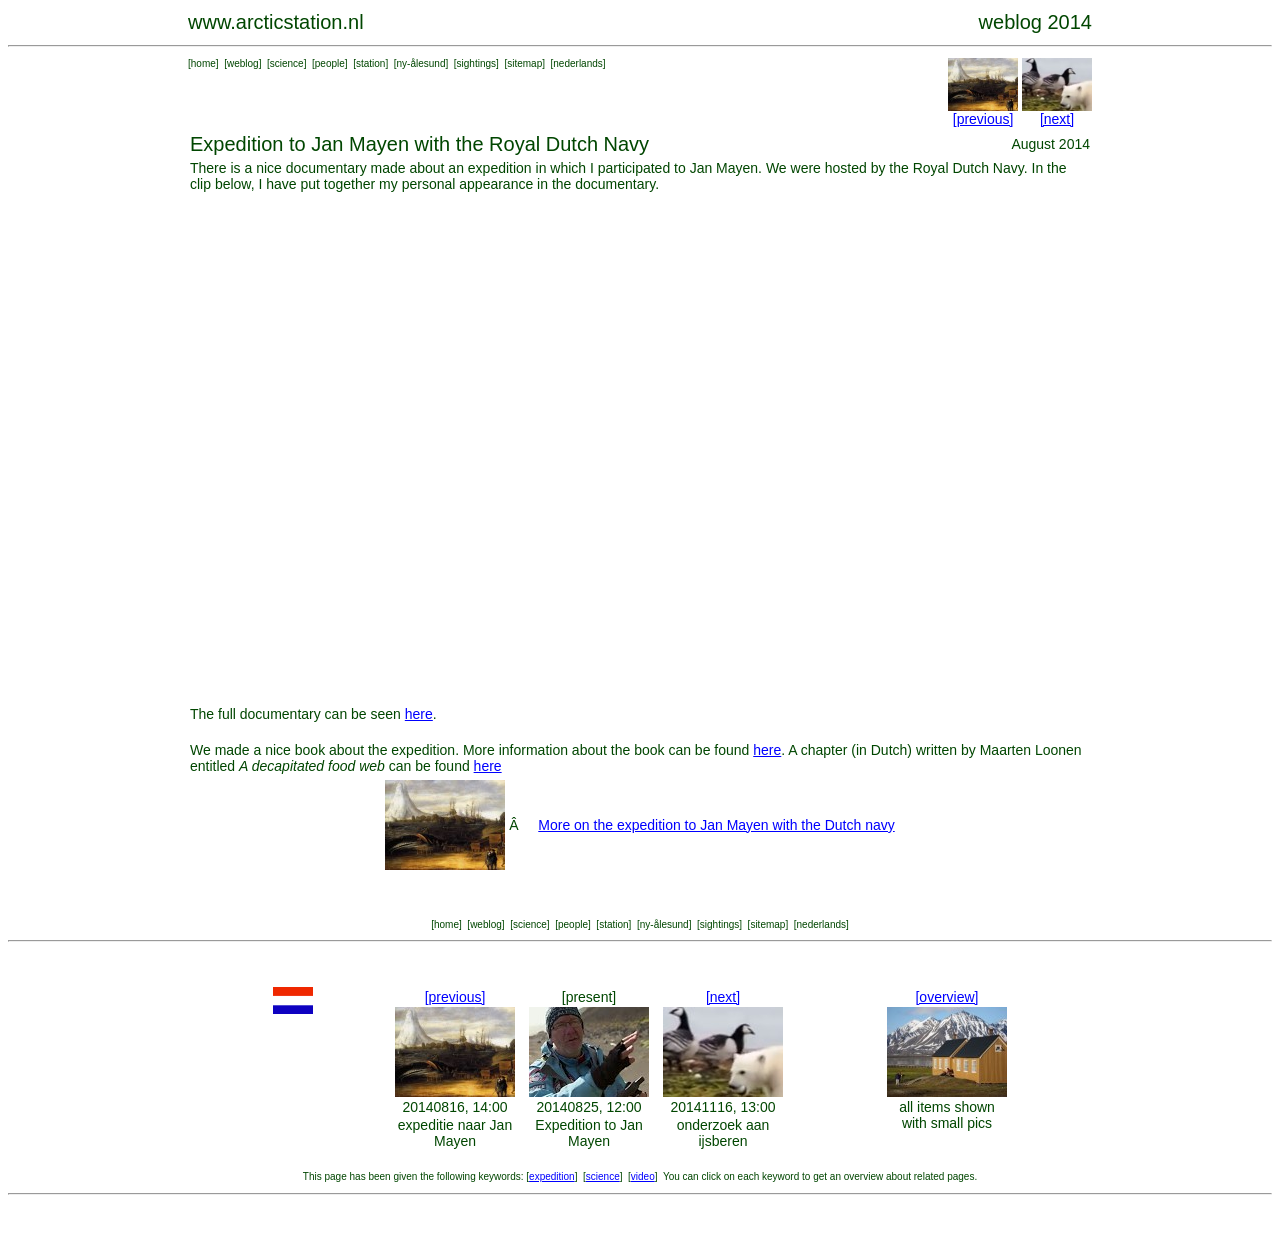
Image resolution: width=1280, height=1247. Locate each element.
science (287, 63)
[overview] (946, 997)
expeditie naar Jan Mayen (455, 1133)
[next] (1057, 119)
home (203, 63)
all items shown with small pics (947, 1115)
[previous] (983, 119)
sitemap (524, 63)
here (419, 714)
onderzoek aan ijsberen (723, 1133)
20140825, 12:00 (588, 1107)
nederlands (577, 63)
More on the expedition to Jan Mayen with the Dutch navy (716, 825)
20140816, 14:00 (454, 1107)
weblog (243, 63)
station (370, 63)
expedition (552, 1176)
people (330, 63)
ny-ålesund (421, 63)
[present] (589, 997)
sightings (476, 63)
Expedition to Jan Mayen (588, 1133)
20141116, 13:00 (722, 1107)
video (643, 1176)
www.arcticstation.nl (276, 22)
